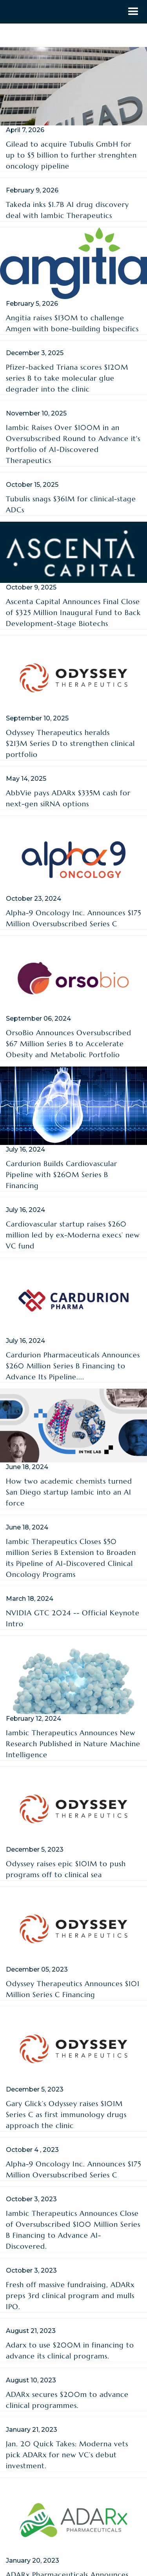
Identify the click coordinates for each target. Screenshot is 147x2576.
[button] (133, 12)
